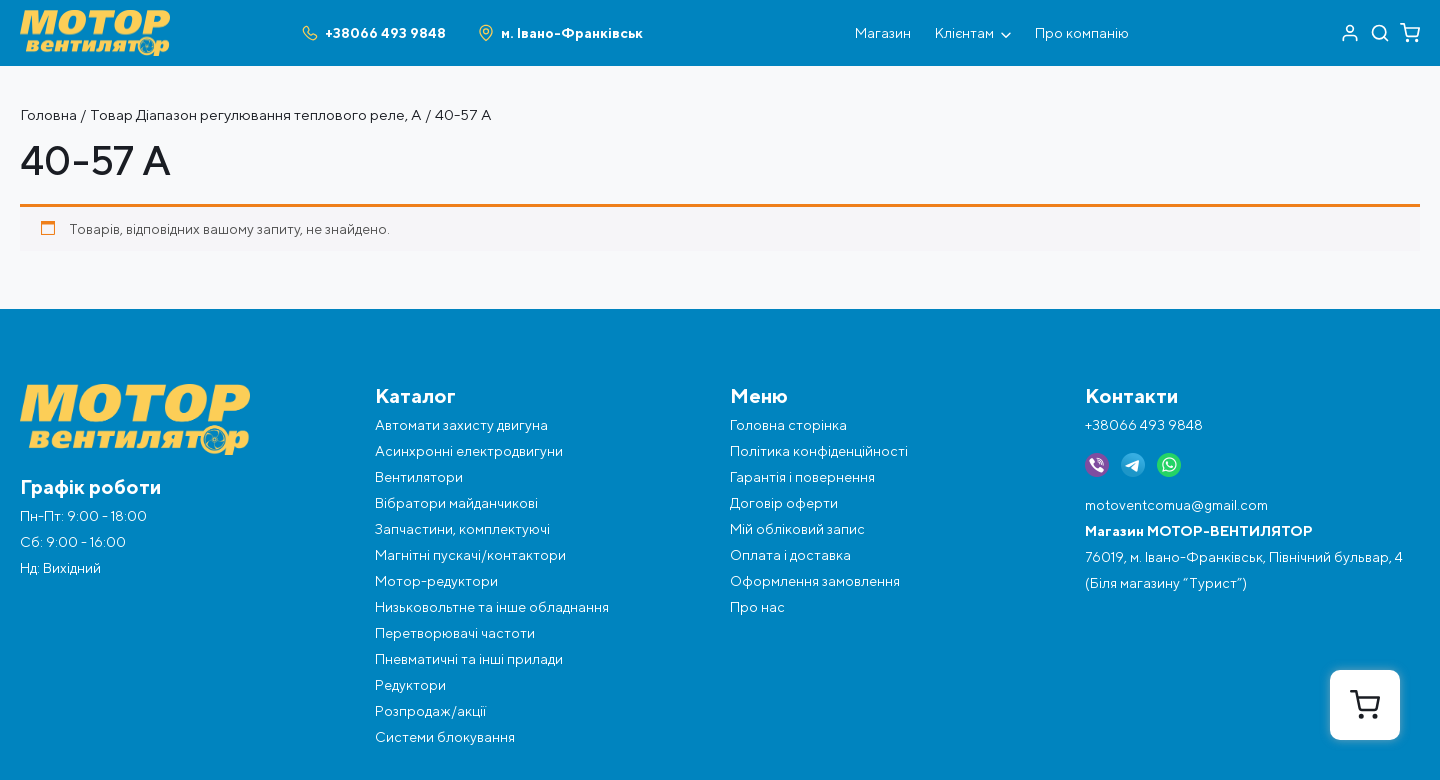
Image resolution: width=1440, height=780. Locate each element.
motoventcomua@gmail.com (1176, 505)
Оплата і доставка (790, 555)
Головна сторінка (788, 425)
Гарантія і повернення (802, 477)
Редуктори (410, 685)
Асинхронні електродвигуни (469, 451)
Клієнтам (973, 33)
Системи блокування (445, 737)
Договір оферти (784, 503)
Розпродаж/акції (430, 711)
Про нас (757, 607)
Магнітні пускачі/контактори (470, 555)
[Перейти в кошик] (1410, 33)
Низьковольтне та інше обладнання (492, 607)
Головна (48, 114)
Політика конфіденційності (819, 451)
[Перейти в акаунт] (1350, 33)
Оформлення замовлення (815, 581)
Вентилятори (419, 477)
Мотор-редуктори (436, 581)
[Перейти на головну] (95, 18)
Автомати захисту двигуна (461, 425)
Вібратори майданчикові (456, 503)
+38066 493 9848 (1144, 425)
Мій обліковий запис (797, 529)
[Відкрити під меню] (1006, 33)
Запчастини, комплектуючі (462, 529)
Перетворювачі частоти (455, 633)
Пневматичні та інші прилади (469, 659)
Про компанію (1082, 33)
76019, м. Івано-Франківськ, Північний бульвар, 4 (1244, 557)
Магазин (883, 33)
